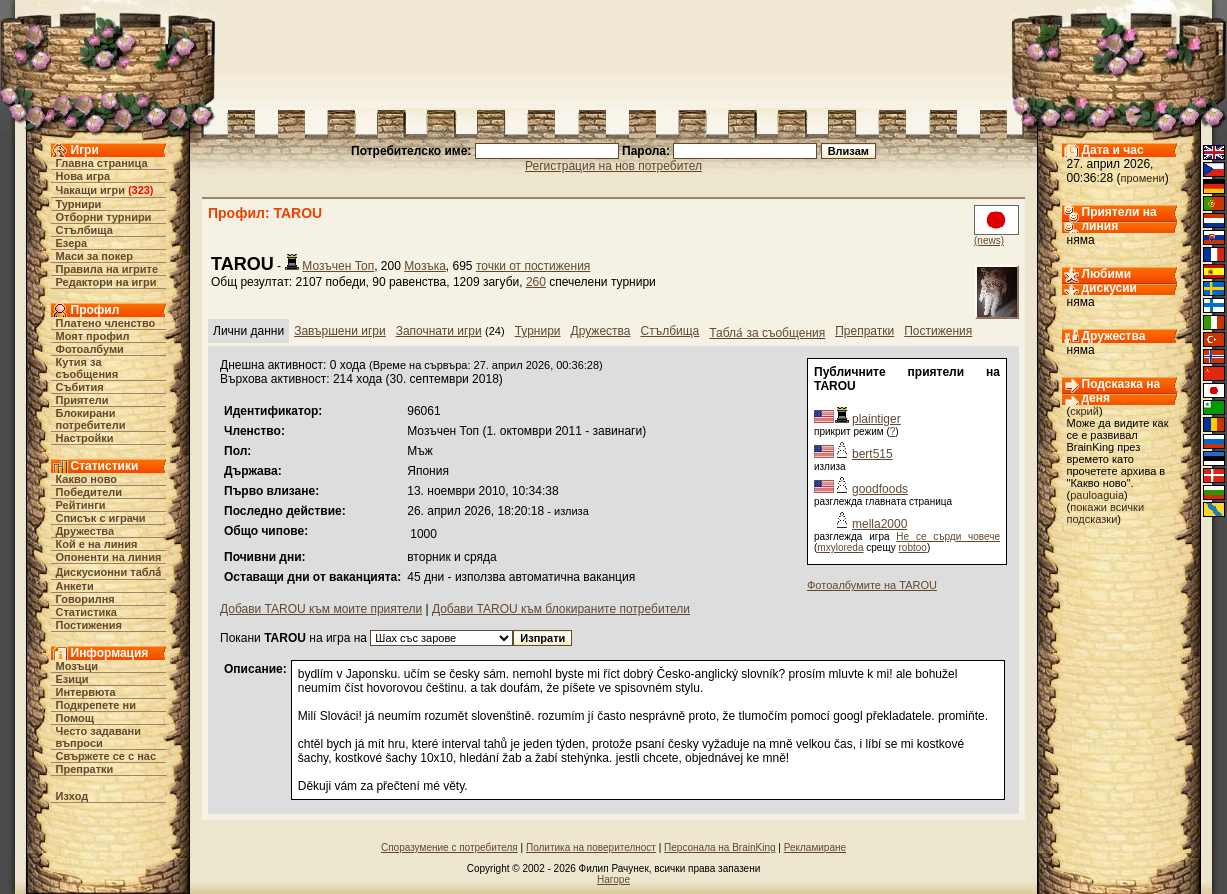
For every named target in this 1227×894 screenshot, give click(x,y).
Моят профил (93, 336)
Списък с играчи (101, 518)
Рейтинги (81, 505)
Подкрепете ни (96, 705)
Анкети (75, 586)
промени (1143, 178)
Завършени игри (340, 331)
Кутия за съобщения (87, 368)
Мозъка (425, 266)
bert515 (872, 454)
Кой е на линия (97, 544)
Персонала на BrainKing (719, 847)
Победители (89, 492)
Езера (72, 243)
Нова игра (83, 176)
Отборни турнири (104, 217)
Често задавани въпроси (99, 737)
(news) (989, 240)
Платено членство (106, 323)
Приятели (82, 400)
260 (536, 282)
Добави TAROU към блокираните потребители (561, 609)
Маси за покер (95, 256)
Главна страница (102, 163)
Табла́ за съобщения (767, 333)
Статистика (87, 612)
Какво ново (87, 479)
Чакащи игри (90, 190)
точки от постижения (533, 266)
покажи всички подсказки (1106, 513)
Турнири (79, 204)
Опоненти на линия (109, 557)
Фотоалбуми (90, 349)
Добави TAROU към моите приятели (321, 609)
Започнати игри (439, 331)
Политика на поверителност (591, 847)
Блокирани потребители (91, 419)
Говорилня (85, 599)
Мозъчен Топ (338, 266)
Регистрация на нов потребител (613, 166)
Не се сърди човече (948, 536)
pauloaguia (1097, 495)
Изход (72, 796)
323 (141, 190)
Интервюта (86, 692)
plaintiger (876, 419)
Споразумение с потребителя (449, 847)
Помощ (75, 718)
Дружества (85, 531)
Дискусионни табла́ (109, 572)
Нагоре (613, 879)
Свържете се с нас (106, 756)
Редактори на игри (106, 282)
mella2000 (879, 524)
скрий (1084, 411)
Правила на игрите (107, 269)
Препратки (85, 769)
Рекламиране (815, 847)
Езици (72, 679)
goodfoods (880, 489)
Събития (80, 387)
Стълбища (84, 230)
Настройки (85, 438)
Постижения (89, 625)
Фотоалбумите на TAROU (872, 585)
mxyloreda (840, 547)
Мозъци (77, 666)
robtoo (913, 547)
